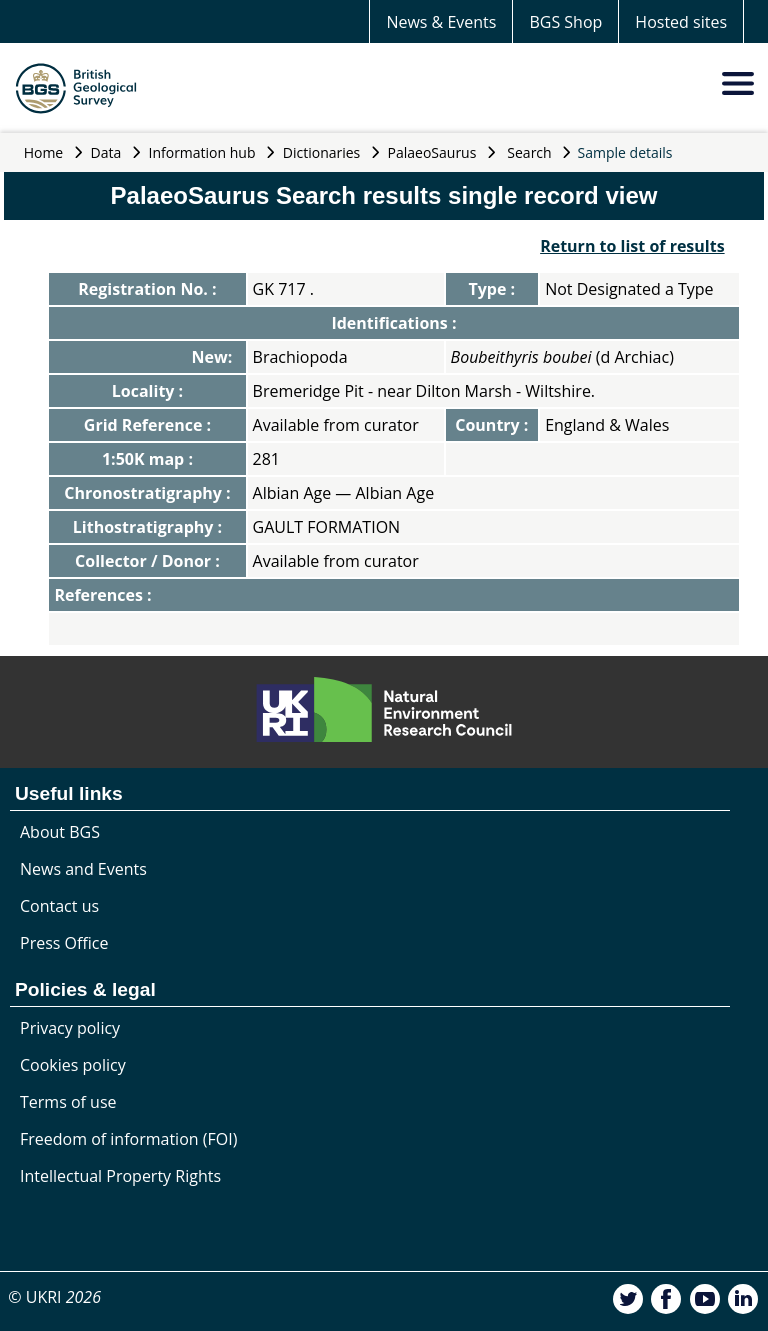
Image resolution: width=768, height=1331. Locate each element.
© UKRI (54, 1297)
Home (44, 152)
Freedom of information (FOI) (128, 1139)
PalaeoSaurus (432, 152)
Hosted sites (681, 22)
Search (529, 152)
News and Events (83, 869)
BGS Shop (565, 22)
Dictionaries (322, 152)
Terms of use (68, 1102)
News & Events (441, 22)
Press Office (64, 943)
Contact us (59, 906)
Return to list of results (632, 246)
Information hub (202, 152)
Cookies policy (73, 1065)
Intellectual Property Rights (120, 1176)
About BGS (60, 832)
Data (106, 152)
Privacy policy (70, 1028)
